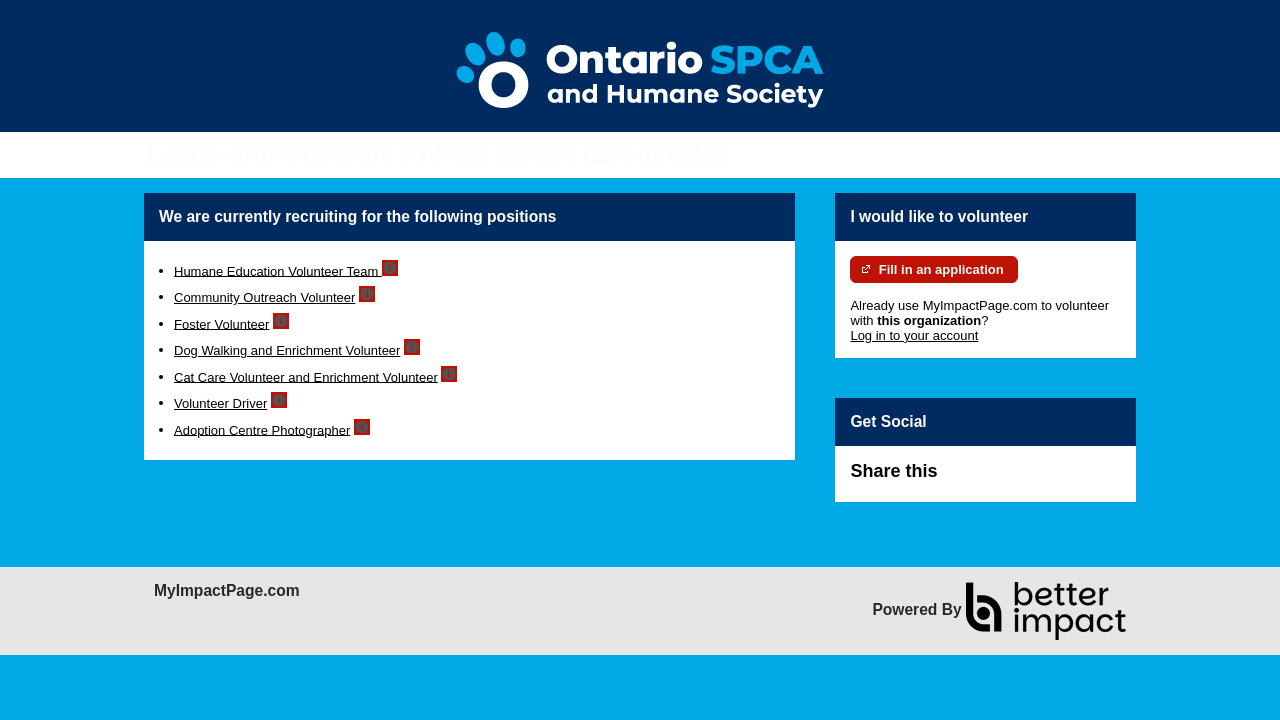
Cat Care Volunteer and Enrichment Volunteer (306, 376)
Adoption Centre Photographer (262, 429)
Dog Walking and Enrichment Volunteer (287, 350)
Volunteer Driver (220, 403)
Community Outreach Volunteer (264, 297)
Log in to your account (914, 335)
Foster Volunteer (221, 323)
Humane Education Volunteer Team (278, 270)
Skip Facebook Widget (1002, 479)
